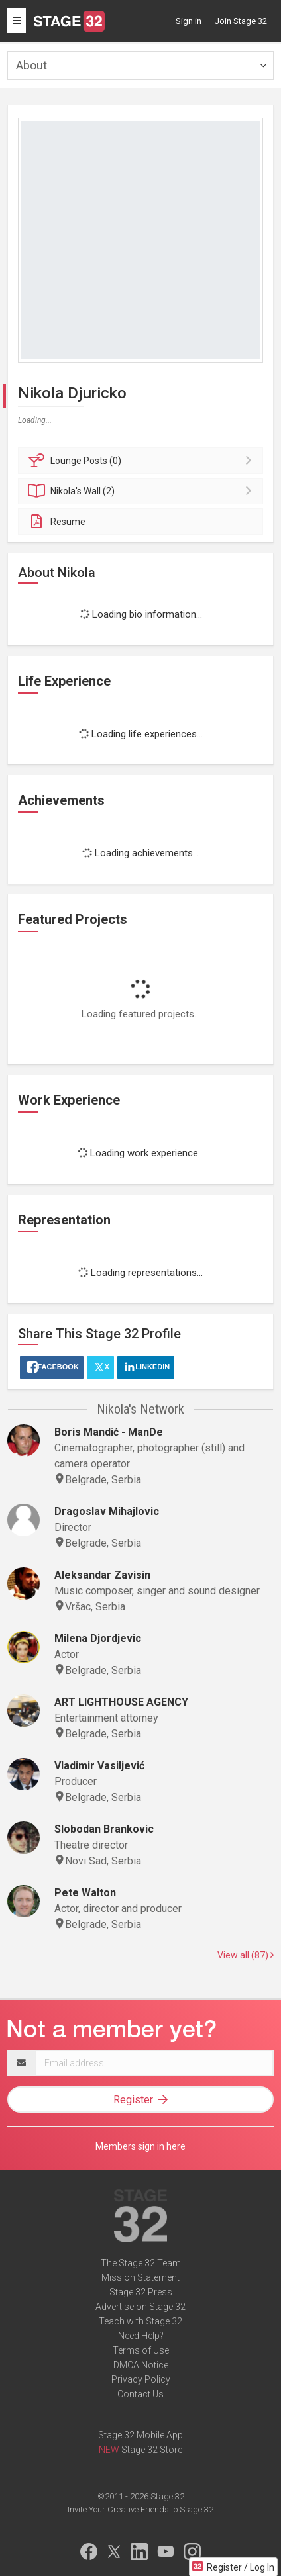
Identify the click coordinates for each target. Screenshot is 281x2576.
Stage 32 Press (140, 2292)
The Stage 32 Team (141, 2263)
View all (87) (245, 1955)
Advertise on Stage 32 (140, 2306)
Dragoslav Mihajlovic (106, 1511)
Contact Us (140, 2394)
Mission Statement (140, 2277)
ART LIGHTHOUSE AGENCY (121, 1702)
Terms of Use (141, 2350)
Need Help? (141, 2335)
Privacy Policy (140, 2379)
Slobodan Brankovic (104, 1829)
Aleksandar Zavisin (102, 1575)
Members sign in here (140, 2146)
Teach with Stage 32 (140, 2321)
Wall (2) (142, 491)
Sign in (188, 21)
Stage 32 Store (151, 2449)
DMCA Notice (140, 2365)
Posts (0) (142, 461)
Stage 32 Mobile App (140, 2435)
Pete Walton (85, 1892)
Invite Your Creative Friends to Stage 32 (140, 2509)
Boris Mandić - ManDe (108, 1432)
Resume (56, 521)
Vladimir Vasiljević (99, 1765)
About (31, 65)
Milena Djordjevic (97, 1638)
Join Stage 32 (241, 21)
